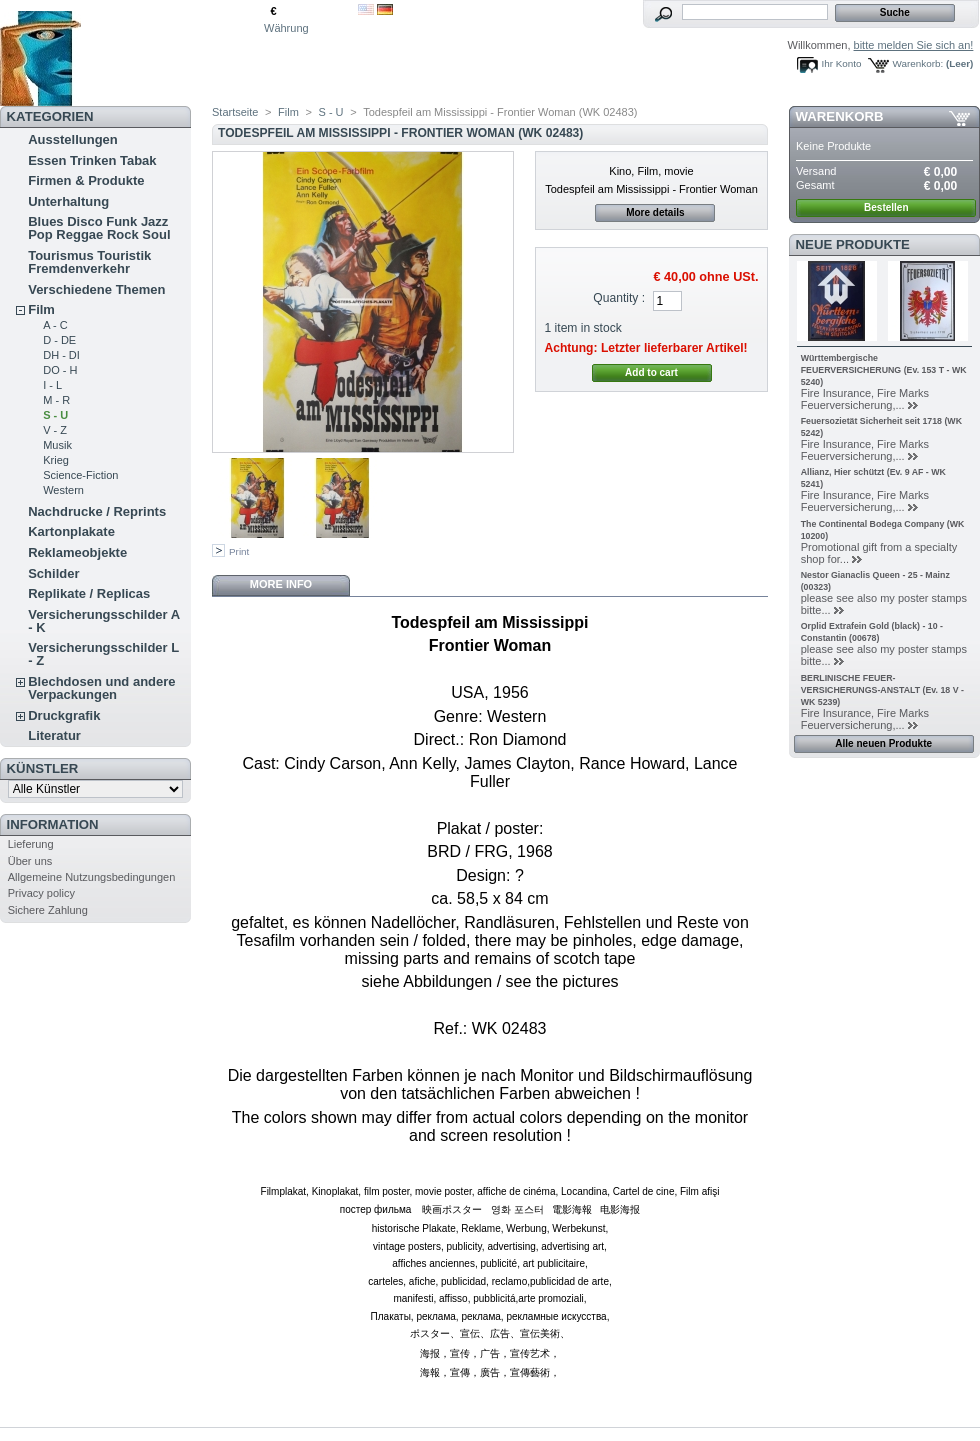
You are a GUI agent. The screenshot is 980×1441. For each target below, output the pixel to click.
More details (655, 212)
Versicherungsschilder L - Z (103, 654)
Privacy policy (41, 893)
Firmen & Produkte (86, 180)
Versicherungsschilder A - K (104, 621)
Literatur (54, 735)
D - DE (59, 340)
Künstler (43, 768)
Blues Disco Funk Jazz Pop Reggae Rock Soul (99, 228)
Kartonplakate (71, 531)
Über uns (30, 861)
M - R (56, 400)
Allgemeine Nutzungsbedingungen (92, 877)
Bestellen (886, 207)
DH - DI (61, 355)
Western (63, 490)
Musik (57, 445)
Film (41, 309)
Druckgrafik (64, 715)
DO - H (60, 370)
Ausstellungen (73, 139)
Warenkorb (840, 116)
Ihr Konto (842, 63)
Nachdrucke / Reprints (97, 511)
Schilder (53, 573)
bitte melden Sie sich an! (914, 45)
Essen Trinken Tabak (92, 160)
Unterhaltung (68, 201)
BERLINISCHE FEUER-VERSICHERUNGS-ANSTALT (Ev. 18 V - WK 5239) (882, 690)
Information (53, 824)
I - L (52, 385)
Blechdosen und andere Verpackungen (101, 688)
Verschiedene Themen (96, 289)
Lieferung (31, 844)
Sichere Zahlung (48, 910)
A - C (55, 325)
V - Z (55, 430)
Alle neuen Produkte (883, 743)
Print (239, 551)
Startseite (235, 112)
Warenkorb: (918, 63)
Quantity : (619, 298)
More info (281, 584)
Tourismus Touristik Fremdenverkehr (89, 262)
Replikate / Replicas (89, 593)
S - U (55, 415)
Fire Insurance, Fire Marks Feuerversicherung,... (865, 399)
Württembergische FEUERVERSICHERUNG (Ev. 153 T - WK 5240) (884, 370)
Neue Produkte (853, 244)
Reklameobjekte (77, 552)
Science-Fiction (80, 475)
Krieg (56, 460)
